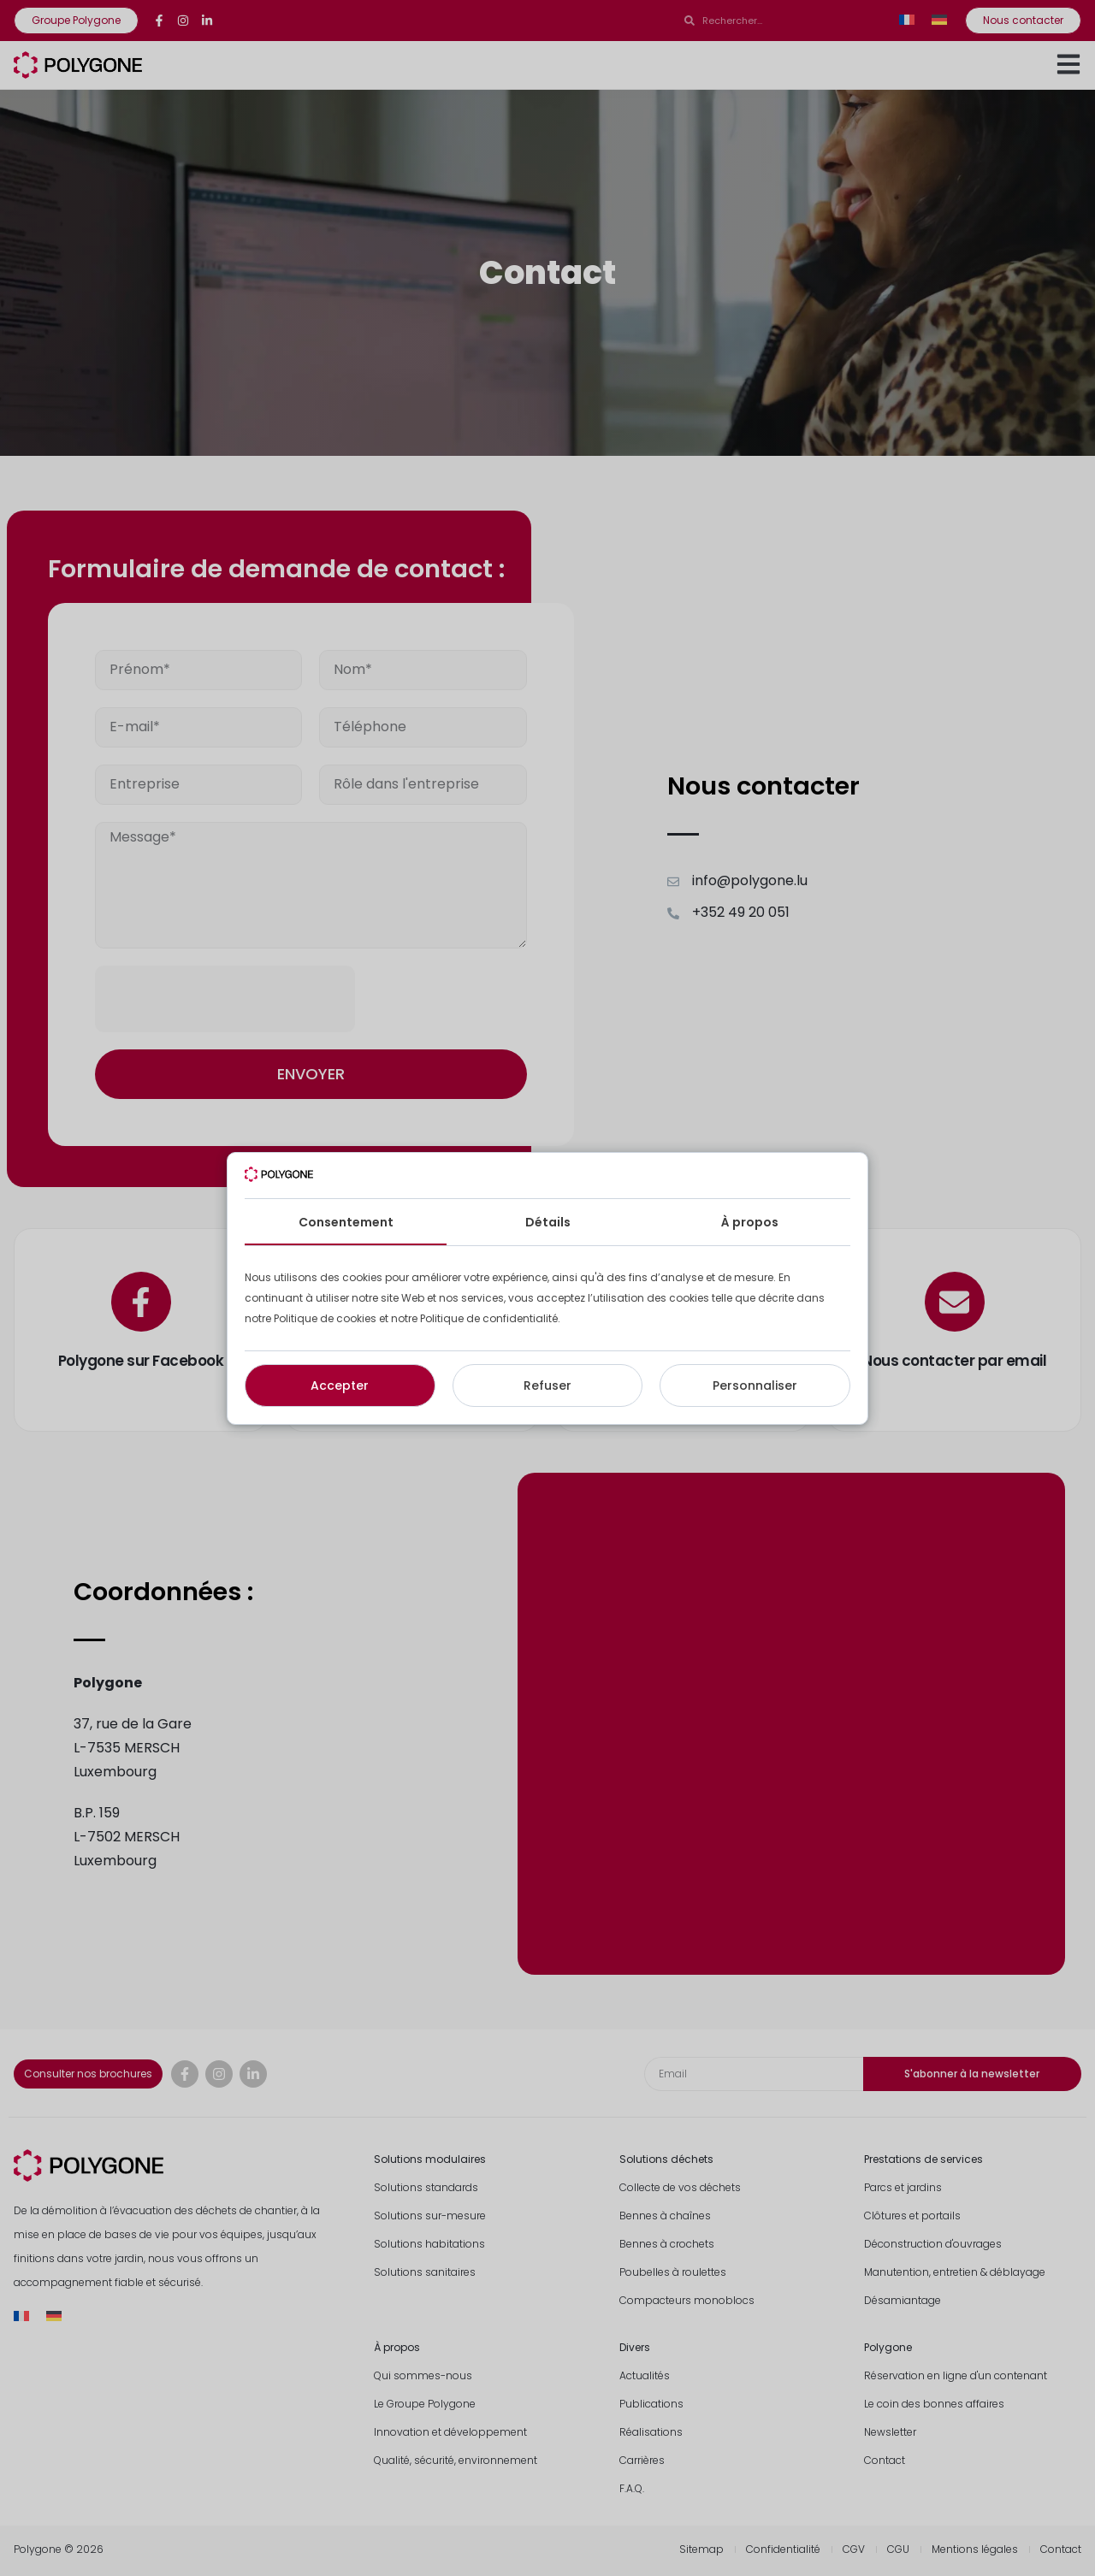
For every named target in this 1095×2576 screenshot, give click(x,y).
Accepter (340, 1385)
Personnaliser (755, 1385)
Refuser (547, 1385)
